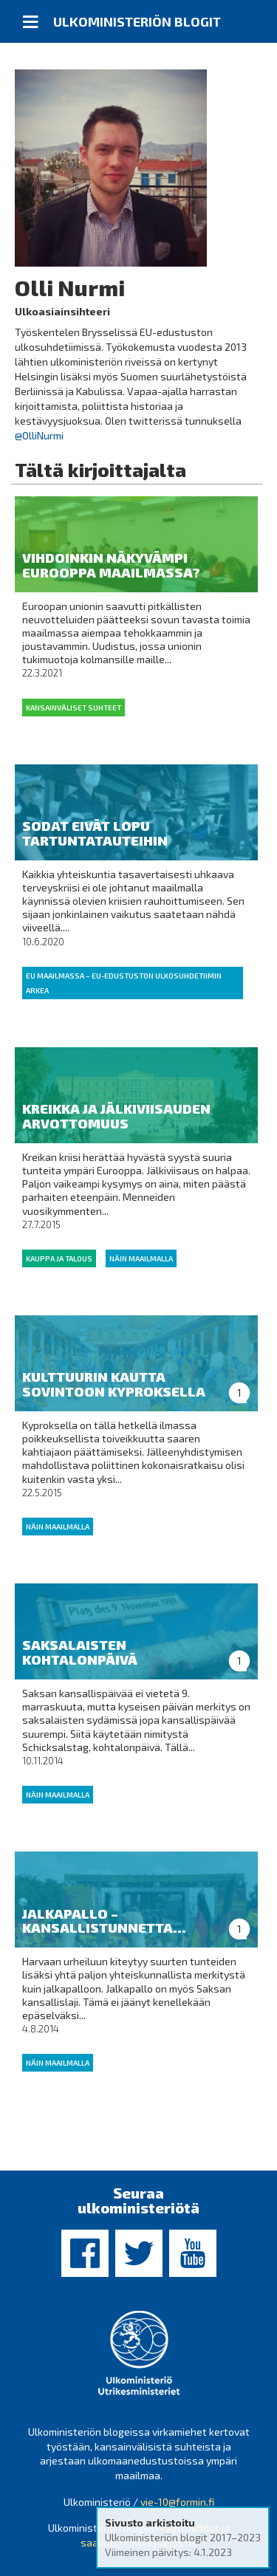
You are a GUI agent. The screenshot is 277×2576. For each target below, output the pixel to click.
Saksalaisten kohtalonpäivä (79, 1652)
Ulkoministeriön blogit (137, 21)
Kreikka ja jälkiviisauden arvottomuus (116, 1115)
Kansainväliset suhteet (73, 707)
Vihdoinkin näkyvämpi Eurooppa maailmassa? (111, 564)
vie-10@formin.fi (177, 2502)
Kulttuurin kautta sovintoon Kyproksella (113, 1384)
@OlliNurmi (39, 435)
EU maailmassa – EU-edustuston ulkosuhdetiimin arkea (124, 983)
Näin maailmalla (141, 1258)
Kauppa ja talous (59, 1258)
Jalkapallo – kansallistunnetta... (104, 1920)
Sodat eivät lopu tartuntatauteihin (95, 833)
